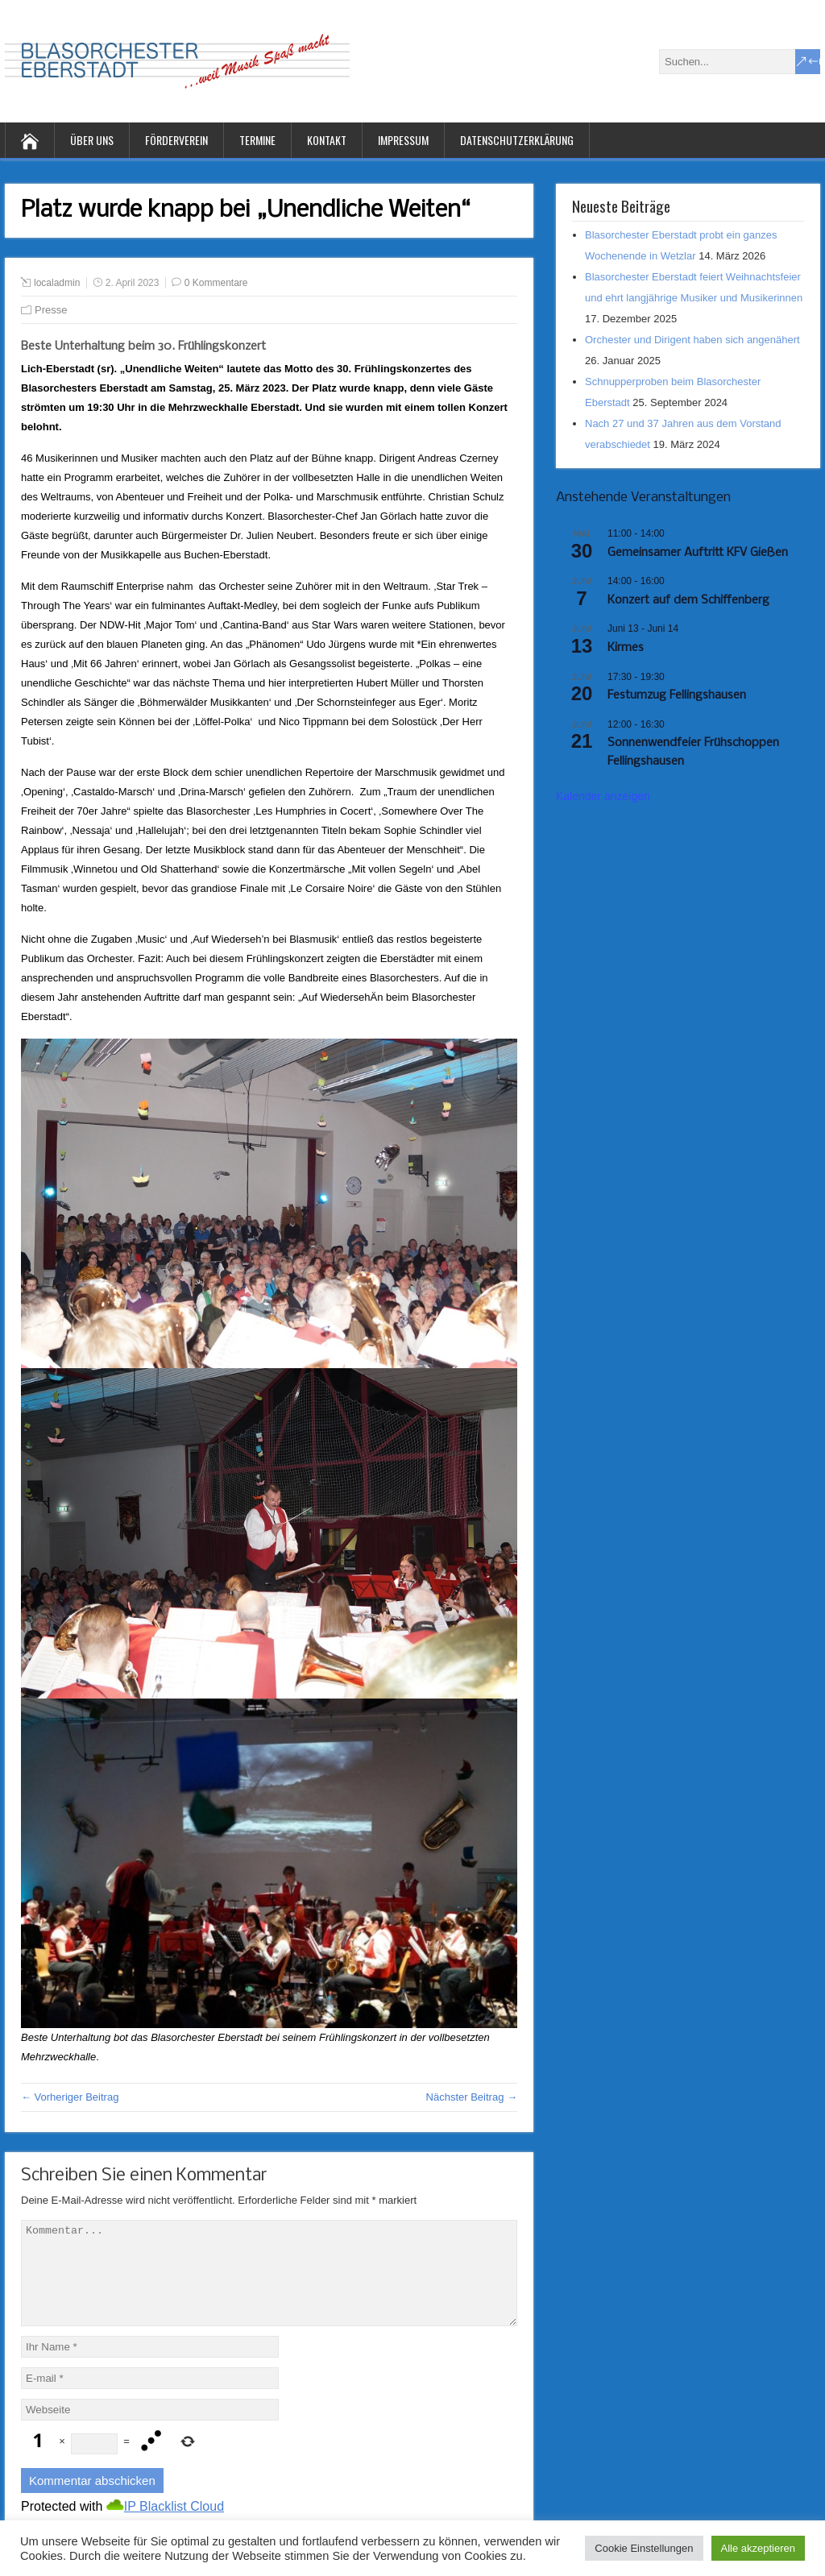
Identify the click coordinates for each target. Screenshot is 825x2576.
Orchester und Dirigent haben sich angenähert (692, 340)
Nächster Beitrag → (471, 2097)
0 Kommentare (216, 282)
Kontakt (326, 139)
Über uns (92, 139)
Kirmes (625, 647)
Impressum (403, 139)
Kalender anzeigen (603, 796)
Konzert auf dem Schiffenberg (688, 600)
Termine (257, 139)
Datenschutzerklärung (517, 139)
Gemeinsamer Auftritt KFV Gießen (697, 552)
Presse (51, 310)
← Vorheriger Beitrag (69, 2097)
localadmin (57, 282)
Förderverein (176, 139)
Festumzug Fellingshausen (676, 695)
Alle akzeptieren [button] (758, 2548)
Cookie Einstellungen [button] (644, 2548)
